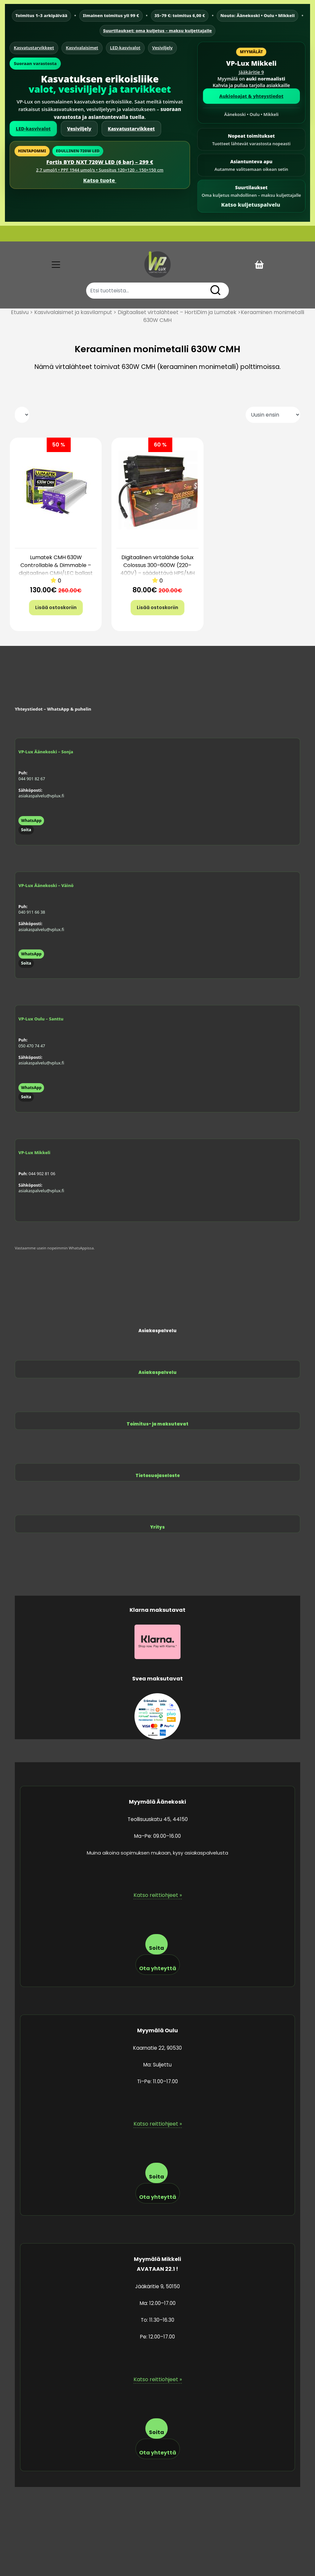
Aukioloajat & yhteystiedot (251, 96)
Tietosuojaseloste (157, 1475)
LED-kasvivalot (125, 48)
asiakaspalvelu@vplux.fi (41, 796)
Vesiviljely (162, 48)
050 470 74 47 (31, 1046)
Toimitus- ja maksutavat (157, 1424)
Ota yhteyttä (157, 1968)
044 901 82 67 (31, 779)
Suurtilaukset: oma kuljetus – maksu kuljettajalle (157, 31)
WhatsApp (31, 820)
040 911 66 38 (31, 912)
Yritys (157, 1527)
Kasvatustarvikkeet (34, 48)
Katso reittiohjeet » (157, 1895)
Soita (26, 829)
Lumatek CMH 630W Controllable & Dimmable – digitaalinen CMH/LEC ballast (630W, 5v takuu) (56, 569)
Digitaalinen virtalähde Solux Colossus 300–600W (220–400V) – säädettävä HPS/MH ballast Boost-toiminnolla (157, 569)
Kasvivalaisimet (82, 48)
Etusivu (20, 312)
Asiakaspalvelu (157, 1372)
